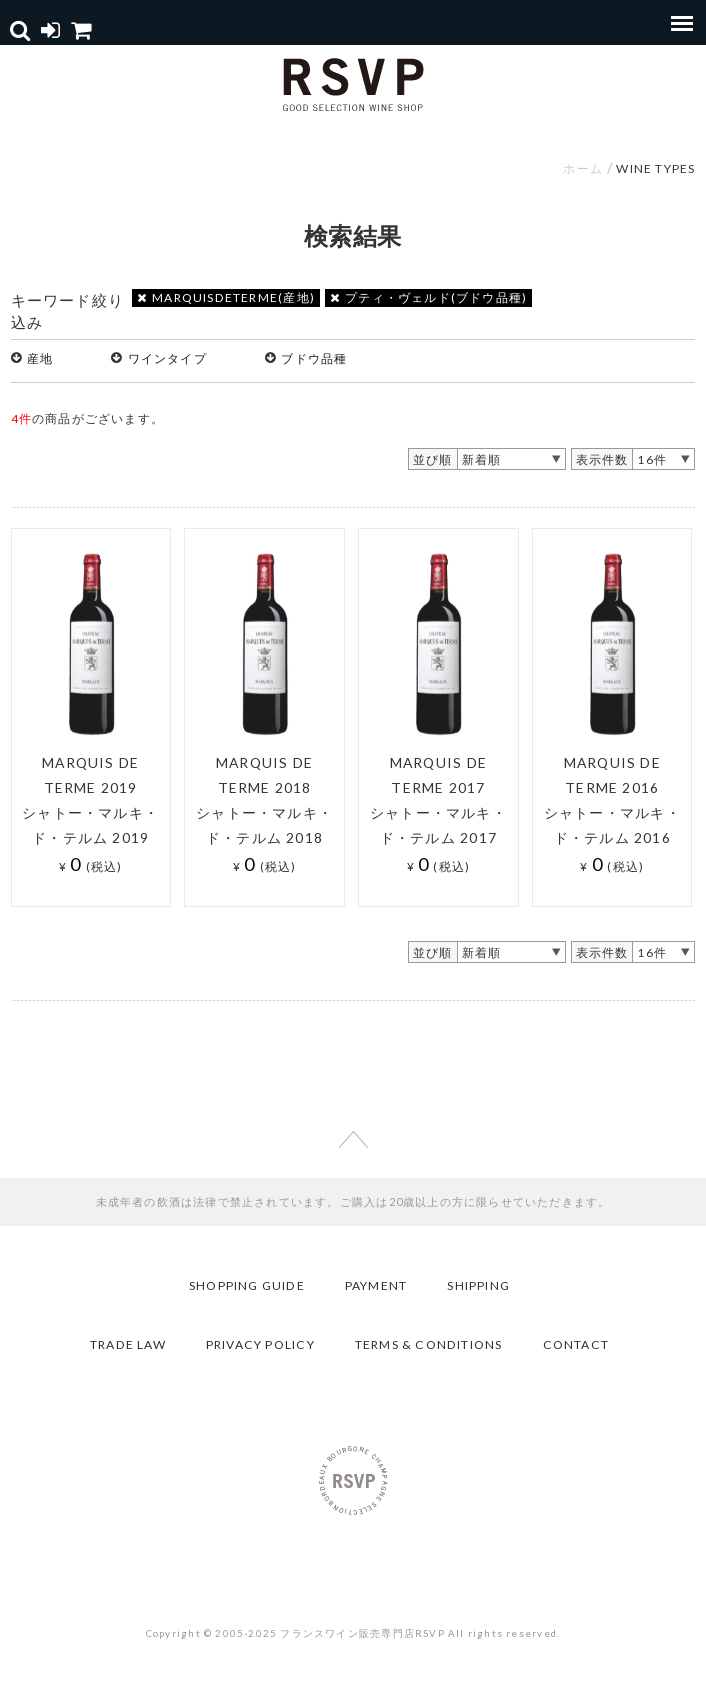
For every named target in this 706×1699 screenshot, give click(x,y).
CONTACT (576, 1344)
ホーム (583, 168)
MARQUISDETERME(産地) (226, 297)
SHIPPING (478, 1285)
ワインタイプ (167, 358)
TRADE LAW (128, 1344)
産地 (40, 358)
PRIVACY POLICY (260, 1344)
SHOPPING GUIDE (247, 1285)
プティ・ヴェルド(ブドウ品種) (428, 297)
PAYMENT (376, 1285)
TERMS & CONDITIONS (429, 1344)
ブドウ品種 (314, 358)
